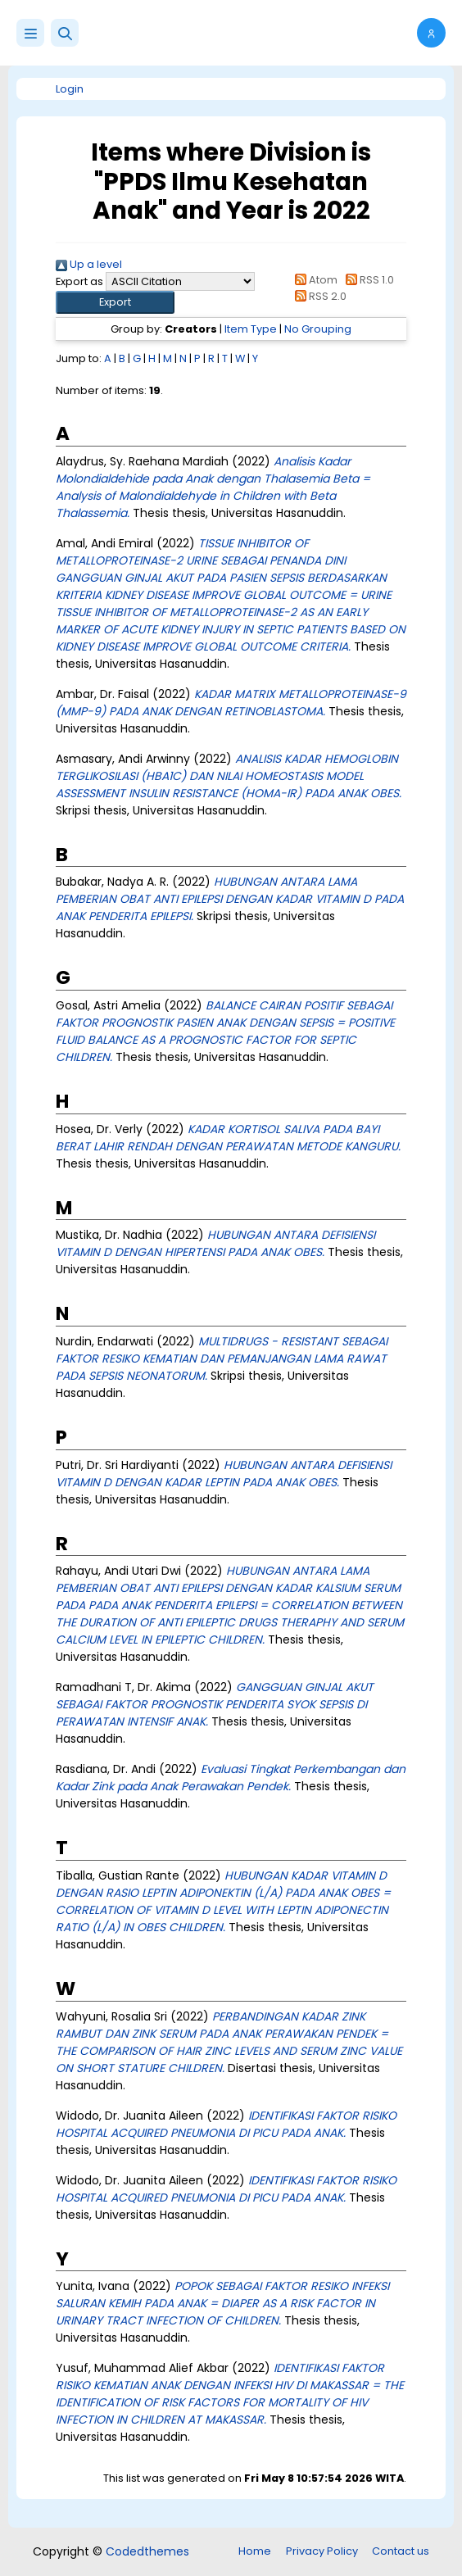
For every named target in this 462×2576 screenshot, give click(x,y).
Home (254, 2551)
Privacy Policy (322, 2551)
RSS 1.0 (366, 280)
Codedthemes (147, 2551)
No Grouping (317, 329)
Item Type (250, 329)
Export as (79, 281)
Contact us (400, 2551)
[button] (65, 33)
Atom (313, 280)
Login (70, 89)
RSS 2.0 (318, 296)
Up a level (89, 264)
